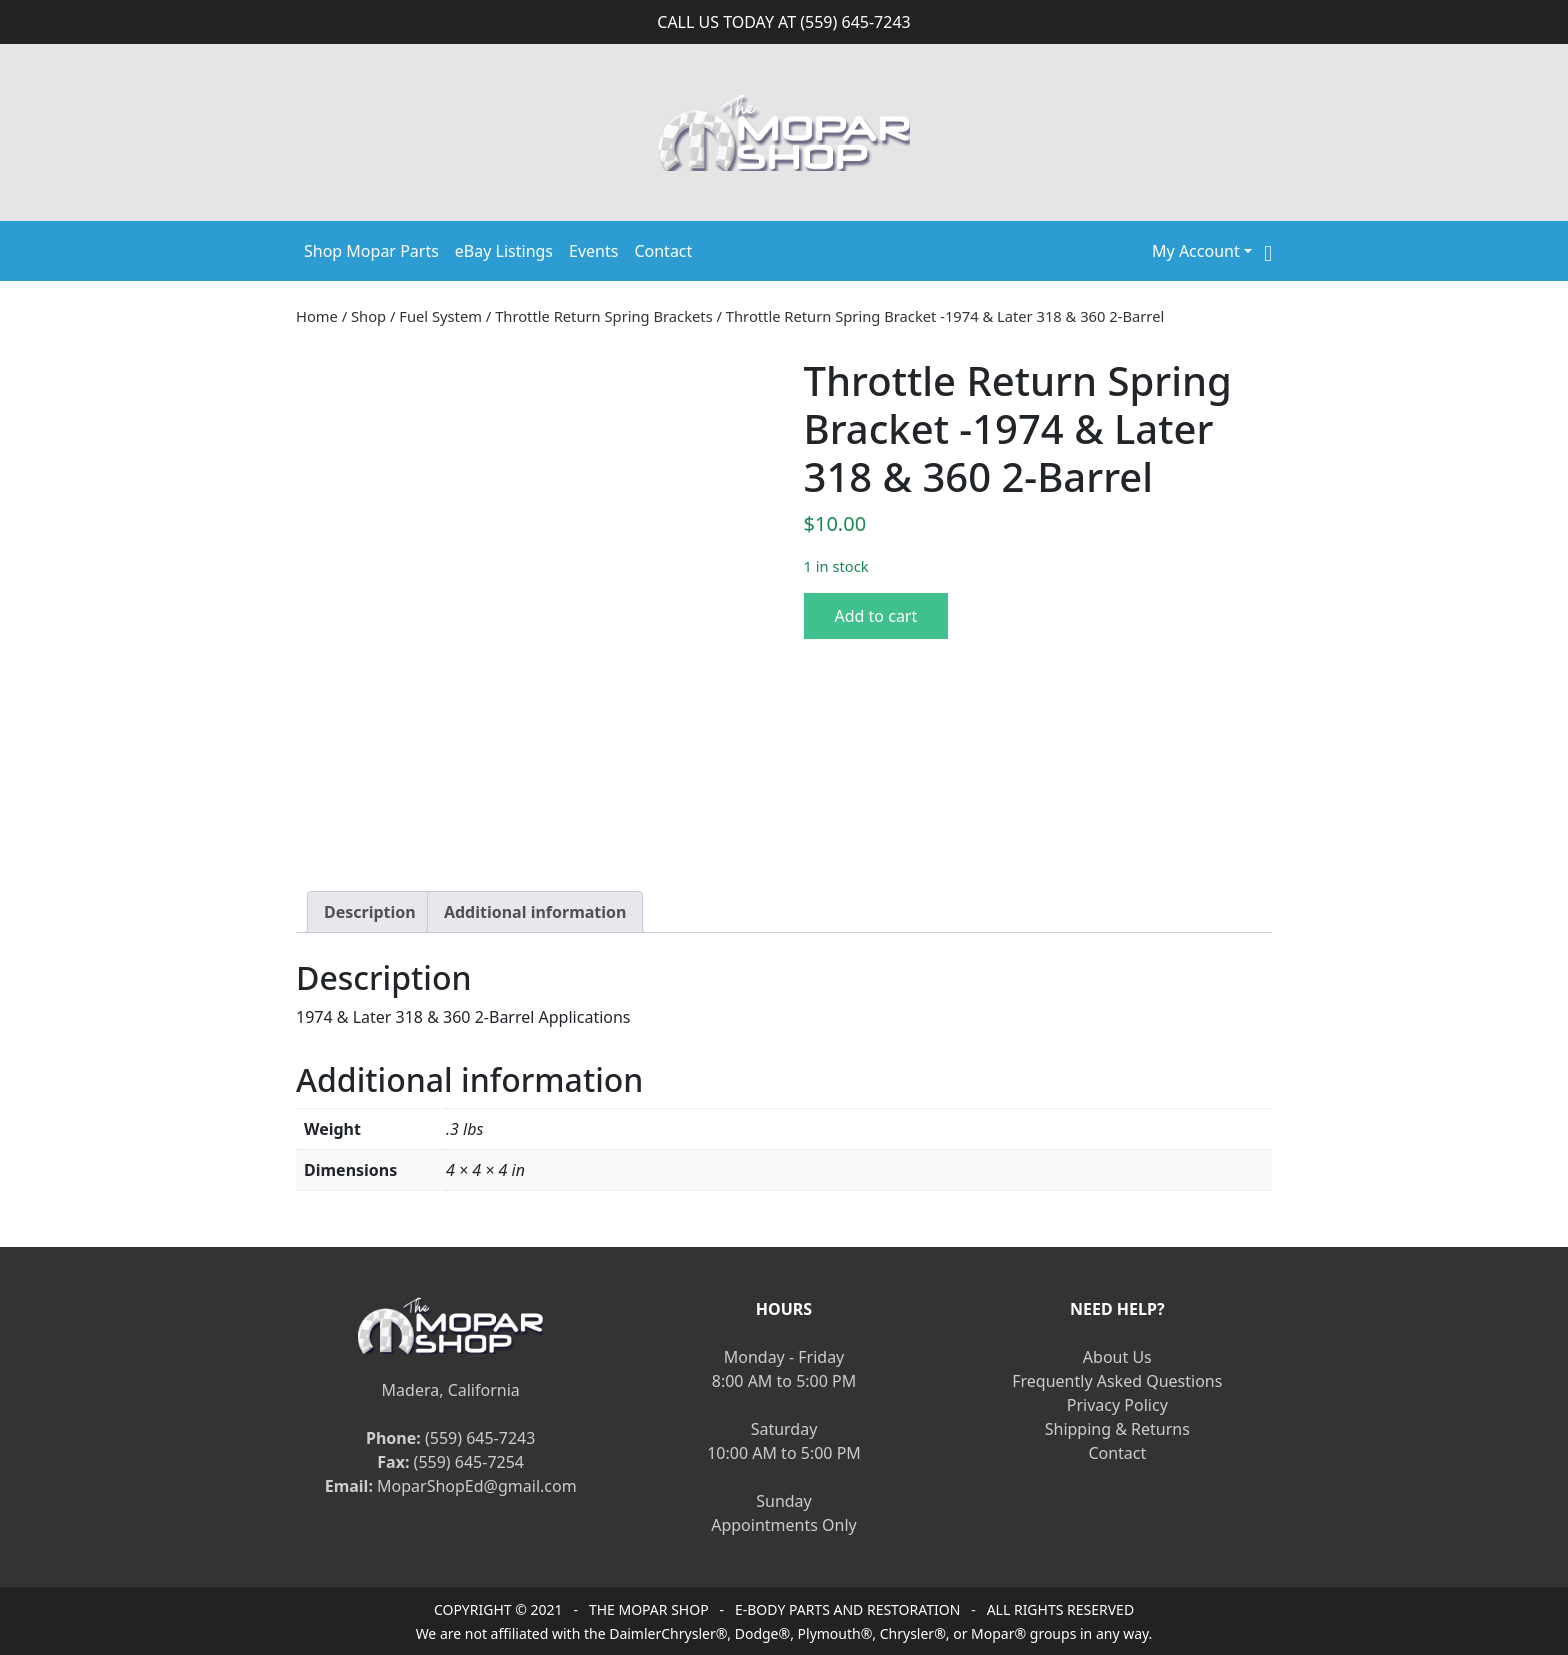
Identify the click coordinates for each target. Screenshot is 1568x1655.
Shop (368, 316)
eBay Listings (504, 251)
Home (317, 316)
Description (370, 912)
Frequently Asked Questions (1117, 1381)
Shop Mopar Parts (371, 251)
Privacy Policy (1117, 1405)
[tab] (370, 912)
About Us (1117, 1357)
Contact (663, 251)
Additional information (535, 912)
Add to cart (876, 616)
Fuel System (440, 316)
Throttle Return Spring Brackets (604, 316)
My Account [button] (1196, 251)
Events (593, 251)
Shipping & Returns (1117, 1429)
